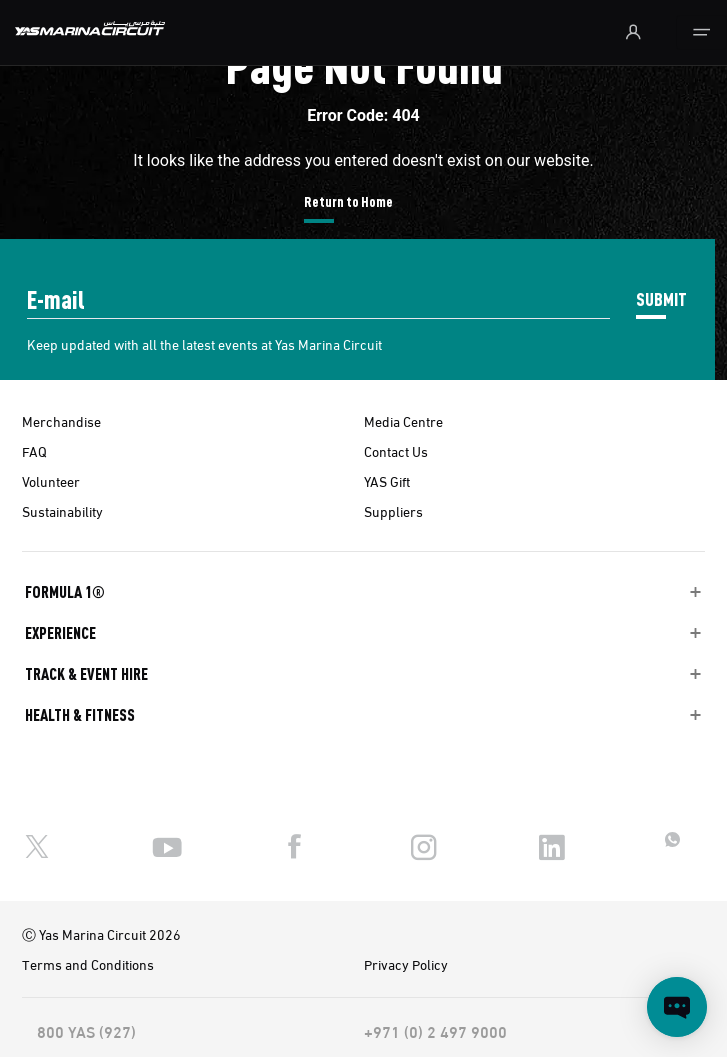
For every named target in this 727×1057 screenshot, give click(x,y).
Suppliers (393, 511)
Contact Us (396, 451)
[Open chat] (677, 1007)
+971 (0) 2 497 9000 (435, 1031)
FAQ (34, 451)
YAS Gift (387, 481)
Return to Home (348, 201)
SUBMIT (661, 298)
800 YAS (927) (86, 1031)
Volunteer (51, 481)
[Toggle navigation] (701, 32)
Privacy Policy (406, 964)
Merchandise (61, 421)
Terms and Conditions (88, 964)
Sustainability (62, 511)
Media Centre (403, 421)
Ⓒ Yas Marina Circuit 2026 (101, 934)
